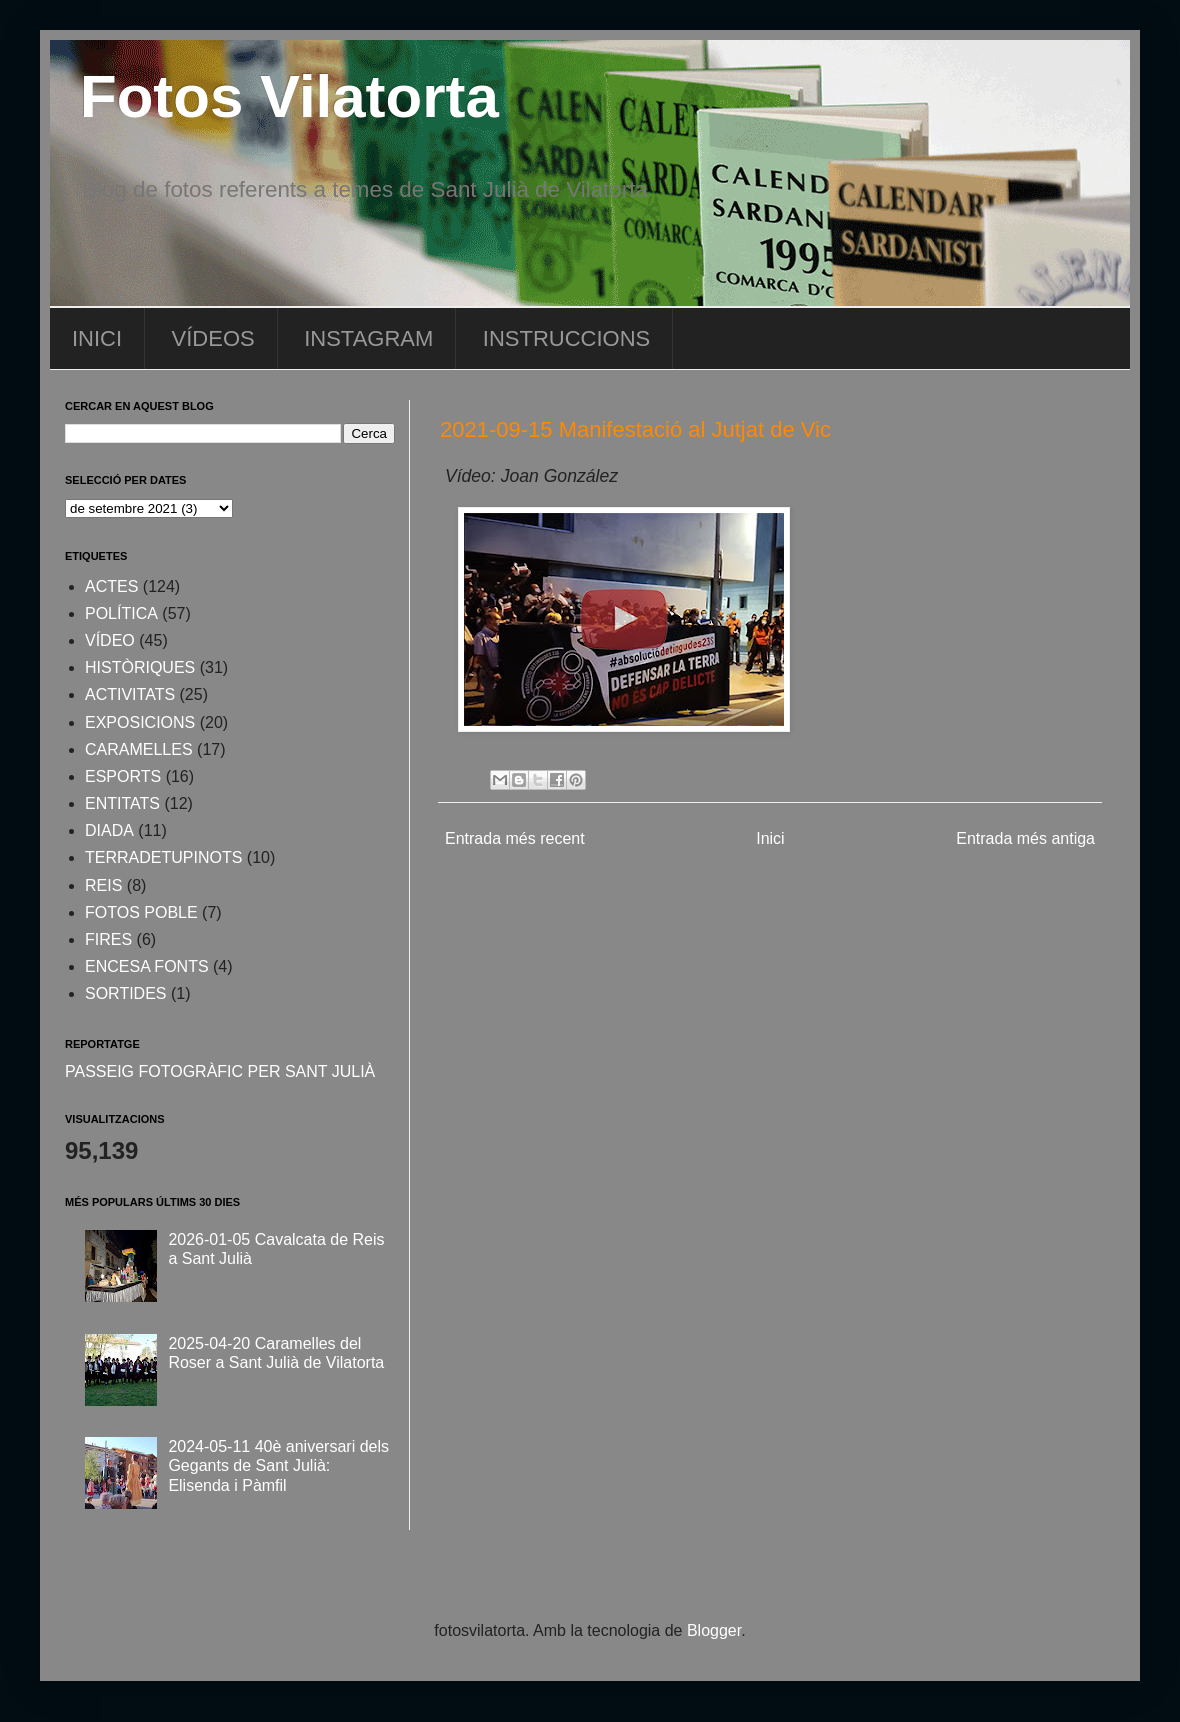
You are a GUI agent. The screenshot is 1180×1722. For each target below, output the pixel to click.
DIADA (109, 830)
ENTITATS (122, 803)
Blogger (714, 1630)
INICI (97, 338)
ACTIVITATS (130, 694)
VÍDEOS (213, 338)
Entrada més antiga (1025, 838)
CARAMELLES (139, 749)
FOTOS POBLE (141, 912)
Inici (770, 838)
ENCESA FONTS (147, 966)
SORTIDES (126, 993)
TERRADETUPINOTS (163, 857)
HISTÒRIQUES (140, 667)
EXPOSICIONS (140, 722)
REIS (103, 885)
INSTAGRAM (368, 338)
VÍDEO (110, 640)
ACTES (111, 586)
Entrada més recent (515, 838)
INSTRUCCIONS (566, 338)
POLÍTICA (121, 613)
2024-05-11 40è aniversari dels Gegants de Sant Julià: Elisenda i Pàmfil (278, 1465)
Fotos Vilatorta (289, 96)
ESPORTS (123, 776)
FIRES (108, 939)
